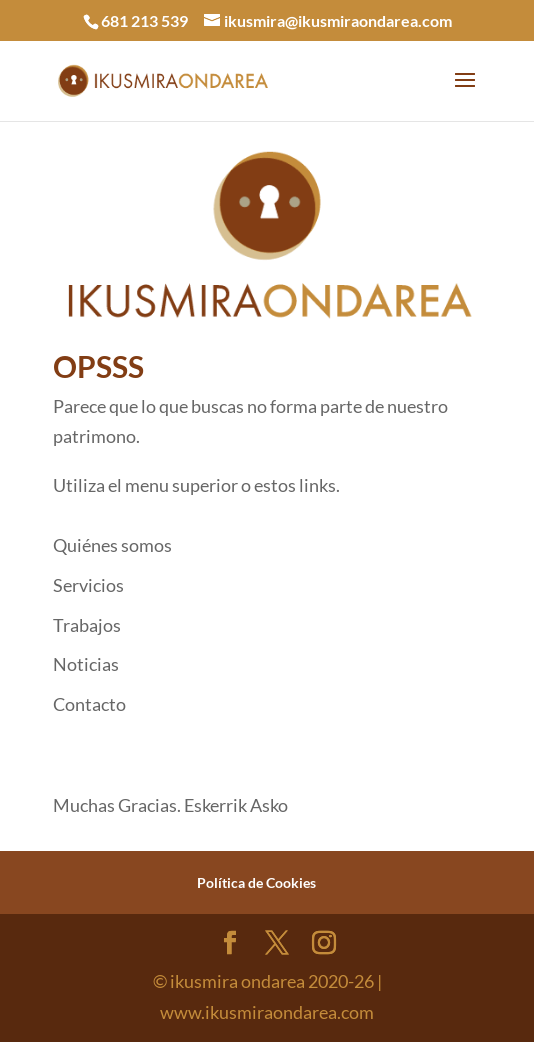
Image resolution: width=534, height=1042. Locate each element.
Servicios (88, 585)
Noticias (86, 664)
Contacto (89, 704)
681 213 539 (144, 20)
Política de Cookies (256, 882)
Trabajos (87, 625)
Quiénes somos (112, 545)
